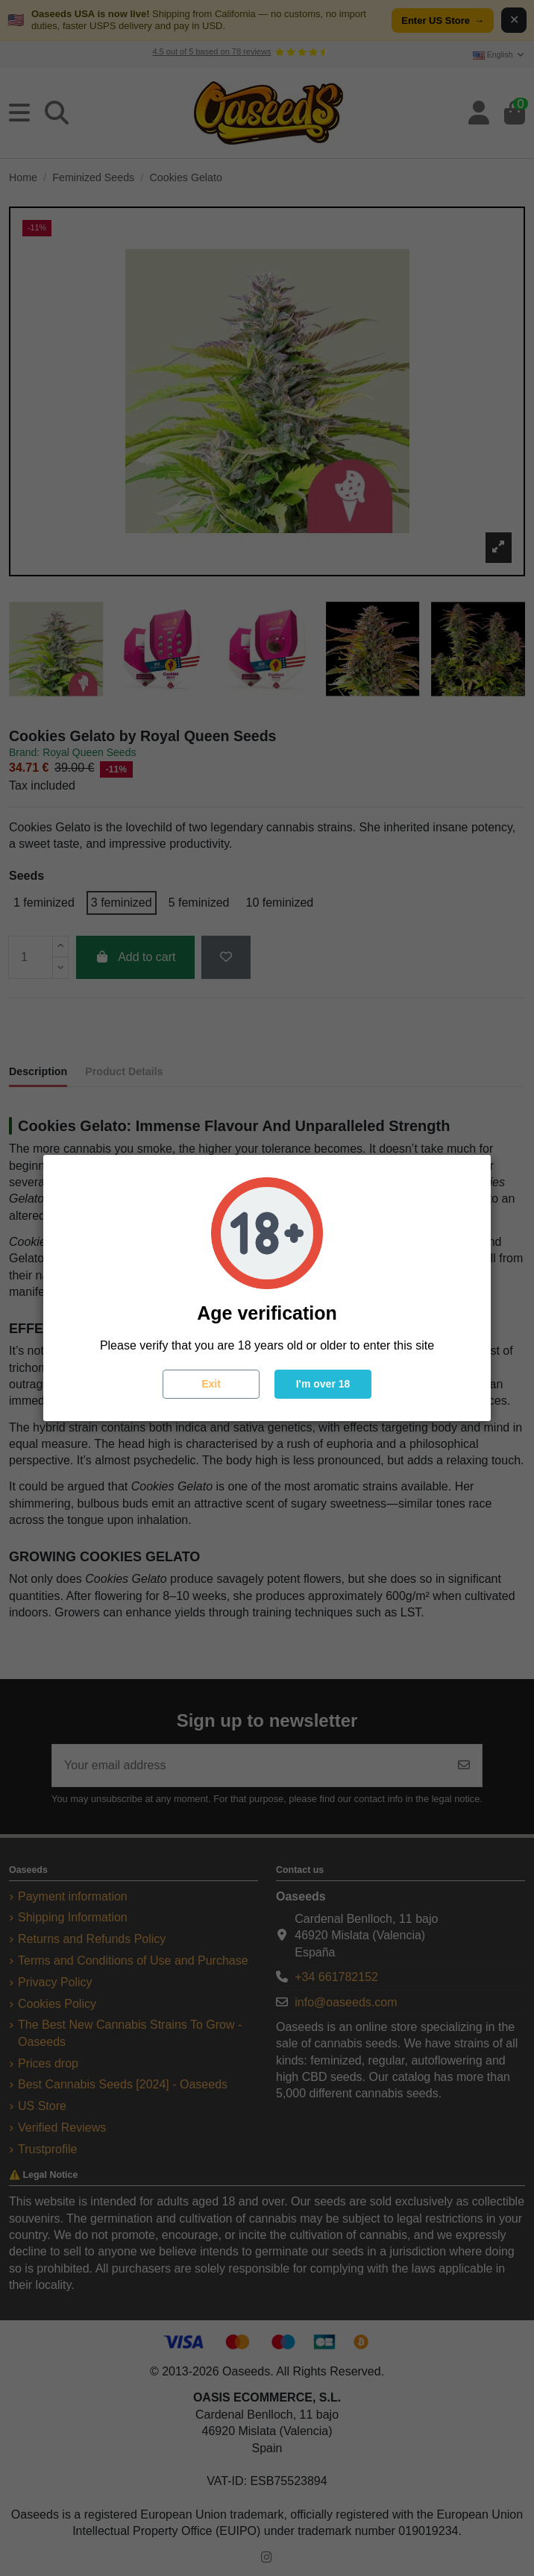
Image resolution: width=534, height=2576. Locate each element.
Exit (211, 1384)
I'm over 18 (323, 1384)
